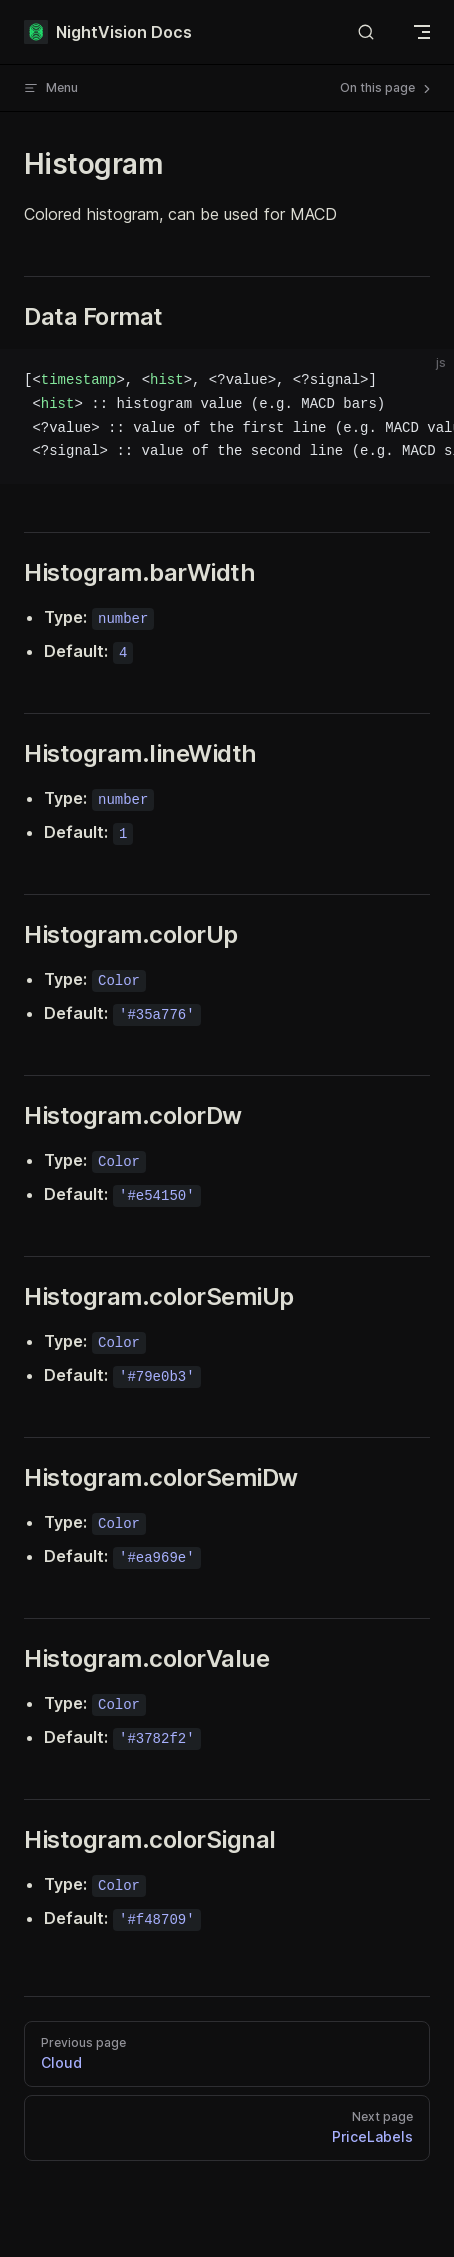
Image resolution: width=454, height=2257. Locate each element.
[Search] (366, 32)
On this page (387, 88)
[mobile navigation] (422, 32)
